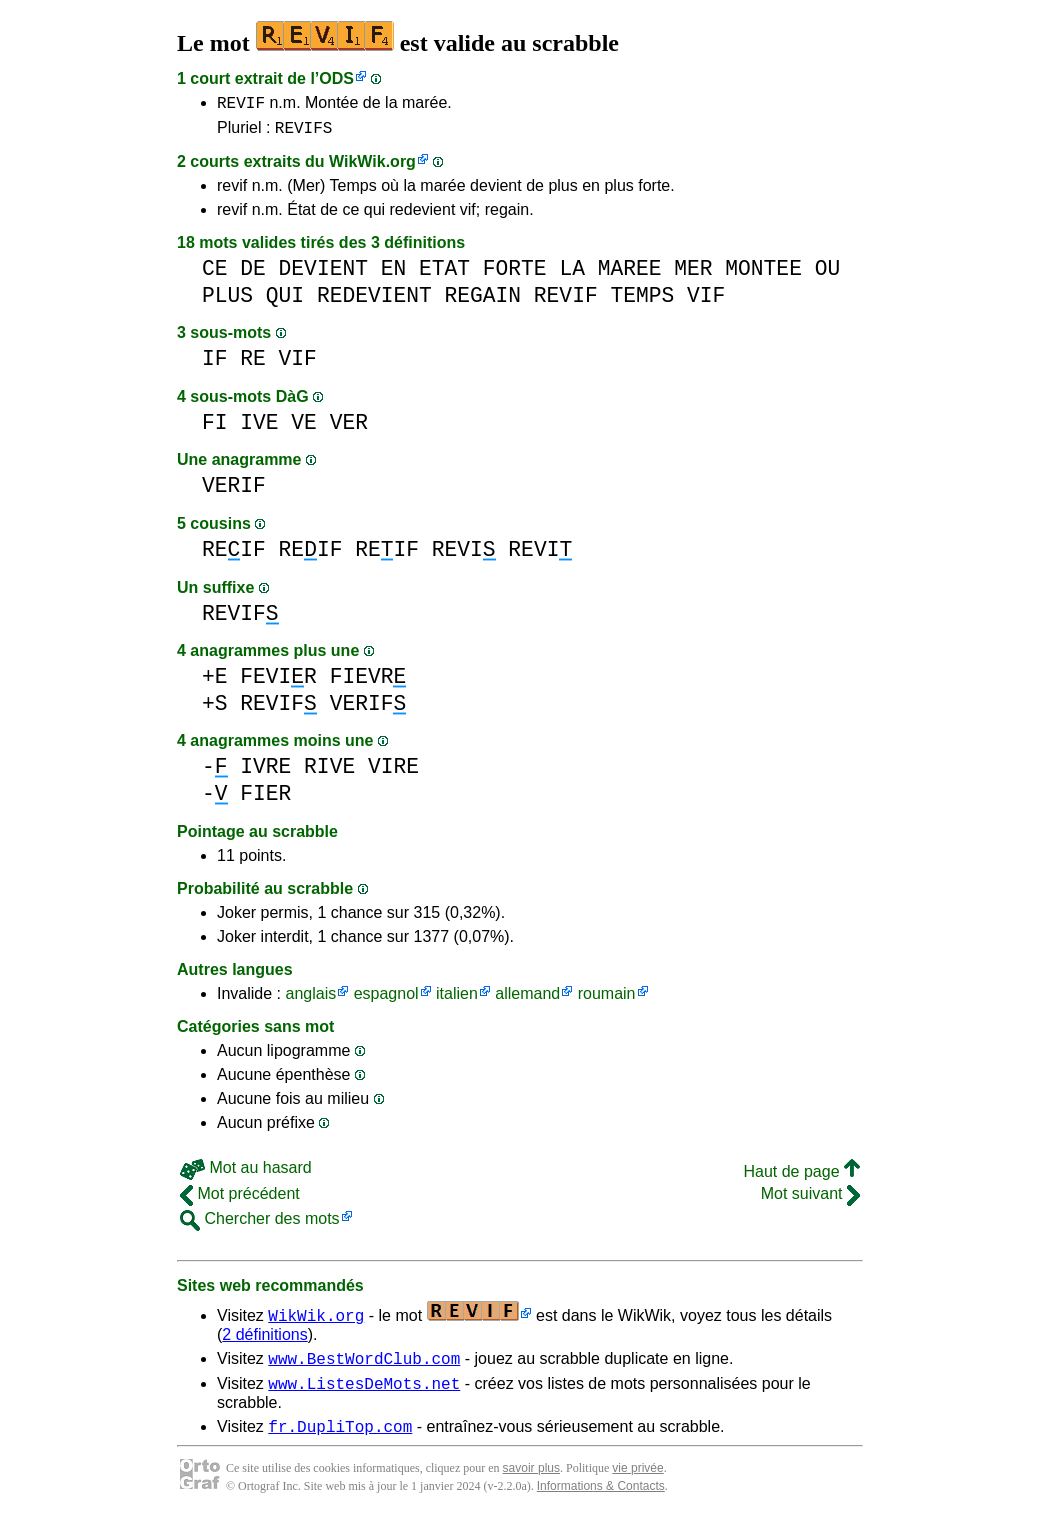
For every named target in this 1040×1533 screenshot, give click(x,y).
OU (828, 274)
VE (304, 428)
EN (394, 274)
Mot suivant (810, 1199)
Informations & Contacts (601, 1501)
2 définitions (264, 1340)
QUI (285, 301)
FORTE (515, 274)
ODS (336, 78)
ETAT (444, 274)
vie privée (637, 1483)
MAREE (630, 274)
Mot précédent (240, 1199)
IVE (259, 428)
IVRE (265, 772)
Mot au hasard (246, 1173)
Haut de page (801, 1177)
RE (253, 364)
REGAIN (482, 301)
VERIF (234, 491)
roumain (607, 999)
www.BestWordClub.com (364, 1367)
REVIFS (304, 133)
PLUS (227, 301)
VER (349, 428)
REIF (234, 555)
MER (693, 274)
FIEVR (368, 682)
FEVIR (278, 682)
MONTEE (763, 274)
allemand (527, 999)
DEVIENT (323, 274)
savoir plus (531, 1483)
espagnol (386, 999)
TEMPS (642, 301)
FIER (265, 799)
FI (215, 428)
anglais (310, 999)
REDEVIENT (374, 301)
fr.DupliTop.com (340, 1441)
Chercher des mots (260, 1224)
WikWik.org (372, 167)
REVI (464, 555)
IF (215, 364)
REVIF (241, 105)
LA (572, 274)
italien (457, 999)
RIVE (329, 772)
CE (215, 274)
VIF (706, 301)
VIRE (393, 772)
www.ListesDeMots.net (364, 1395)
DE (253, 274)
